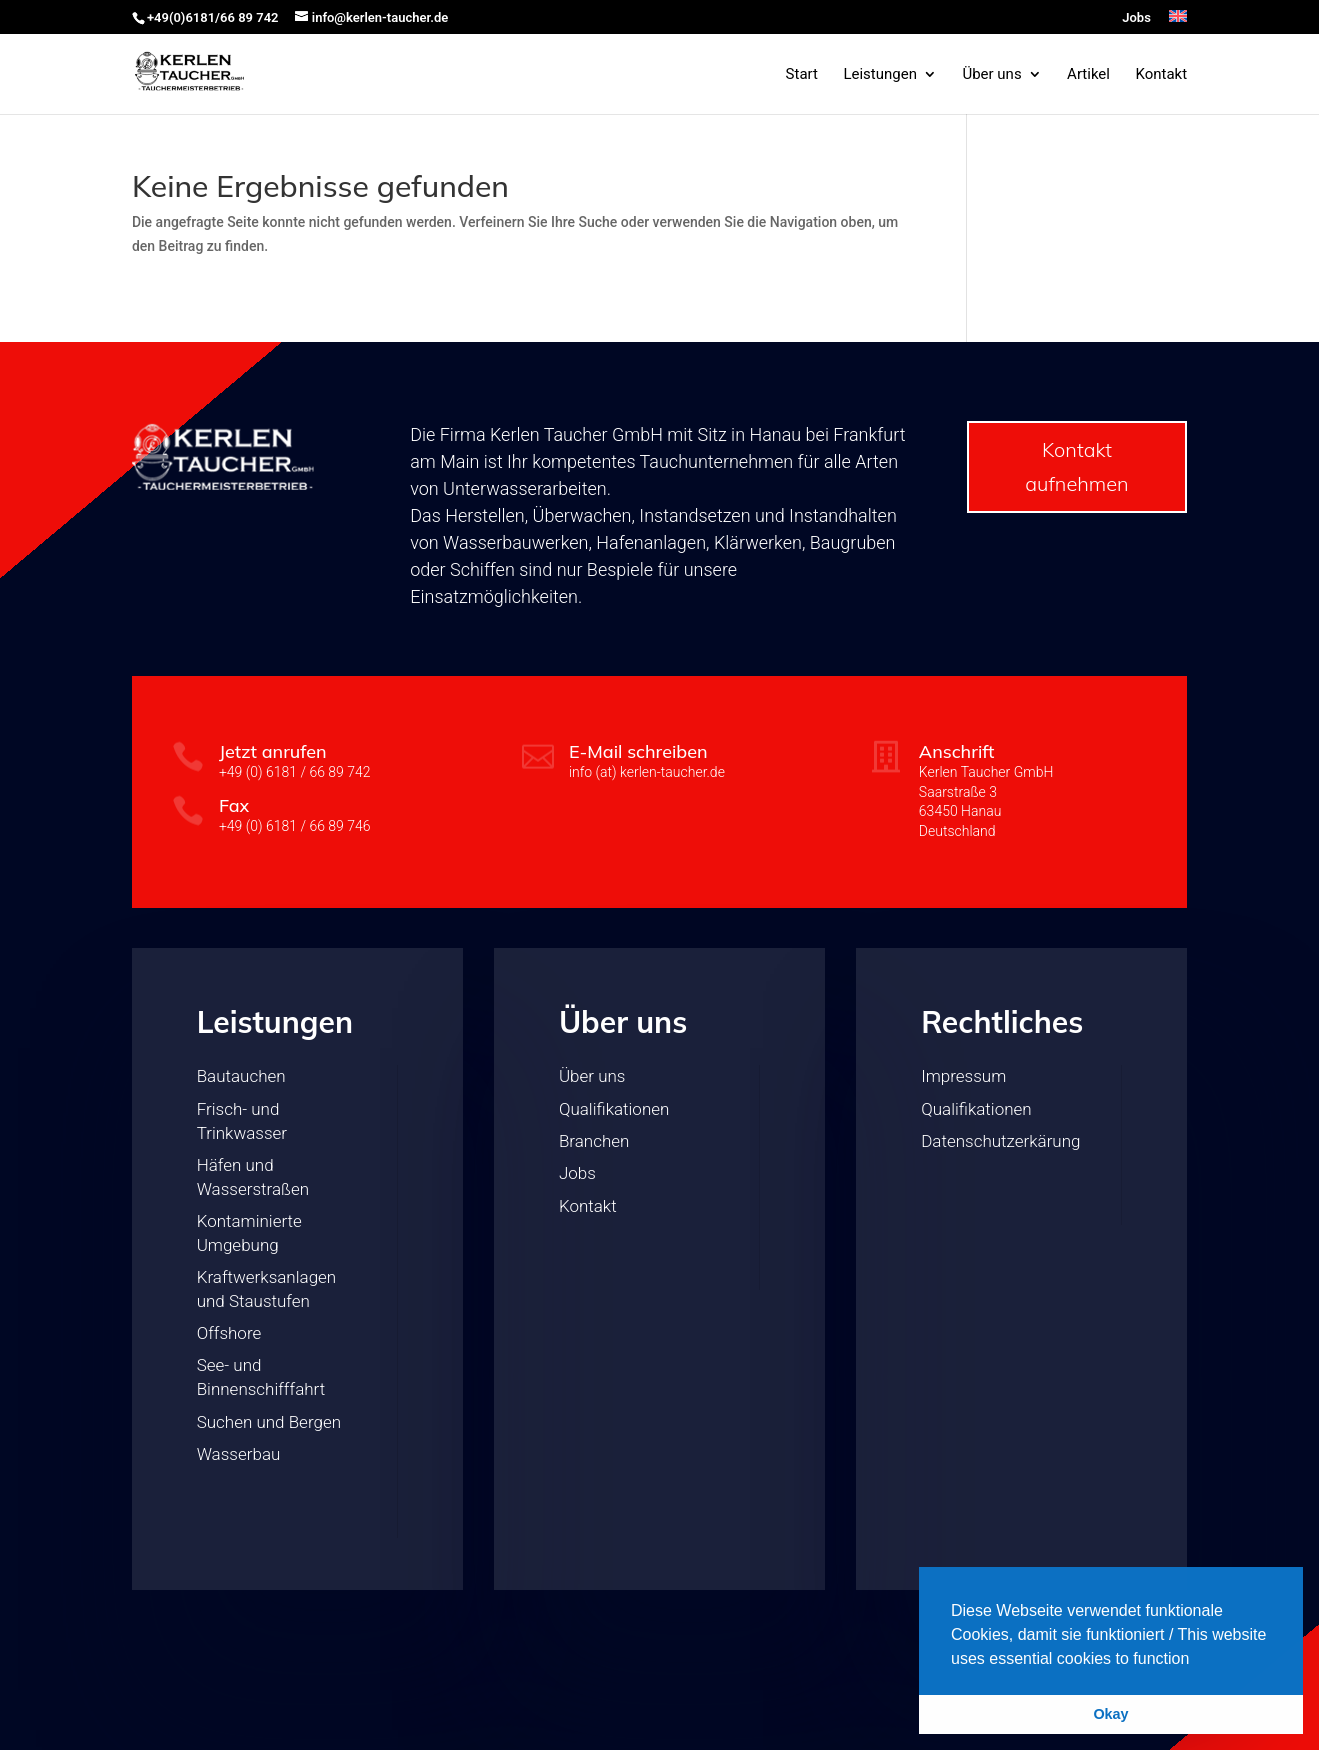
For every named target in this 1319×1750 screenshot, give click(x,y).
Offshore (229, 1333)
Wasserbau (239, 1454)
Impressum (963, 1076)
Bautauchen (241, 1076)
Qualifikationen (614, 1109)
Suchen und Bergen (269, 1422)
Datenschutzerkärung (1000, 1141)
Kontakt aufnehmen (1076, 466)
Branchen (594, 1141)
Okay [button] (1110, 1714)
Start (802, 75)
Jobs (1136, 18)
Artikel (1088, 75)
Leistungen (880, 75)
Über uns (991, 75)
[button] (1197, 1660)
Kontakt (1161, 75)
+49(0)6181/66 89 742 (213, 17)
